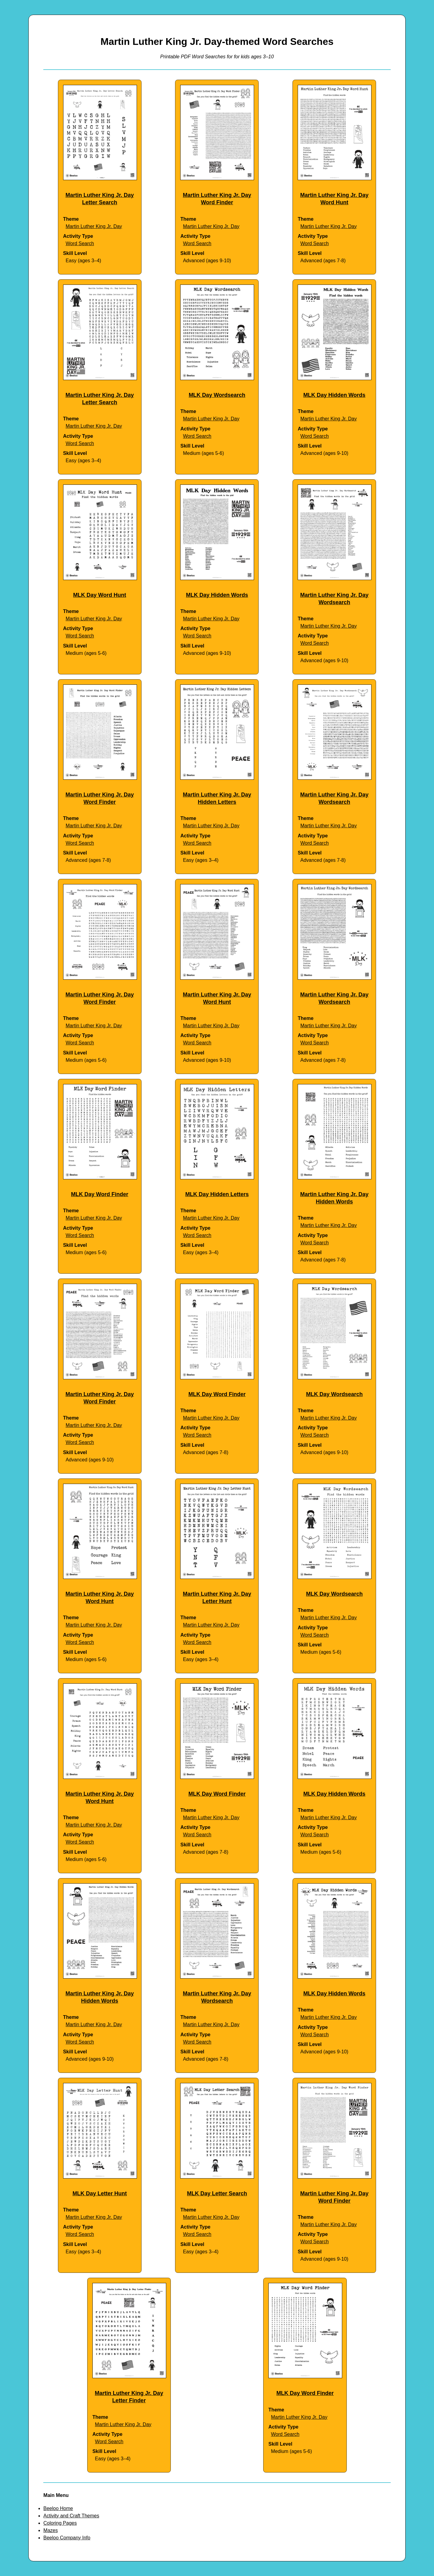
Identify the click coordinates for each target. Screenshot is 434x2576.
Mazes (50, 2530)
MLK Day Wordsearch (217, 395)
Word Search (80, 243)
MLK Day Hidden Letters (217, 1194)
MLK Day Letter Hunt (100, 2193)
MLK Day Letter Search (217, 2193)
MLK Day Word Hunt (99, 595)
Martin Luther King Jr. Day (94, 226)
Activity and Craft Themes (71, 2515)
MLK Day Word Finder (99, 1194)
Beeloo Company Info (66, 2537)
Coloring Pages (60, 2523)
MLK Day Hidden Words (334, 395)
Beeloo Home (58, 2508)
